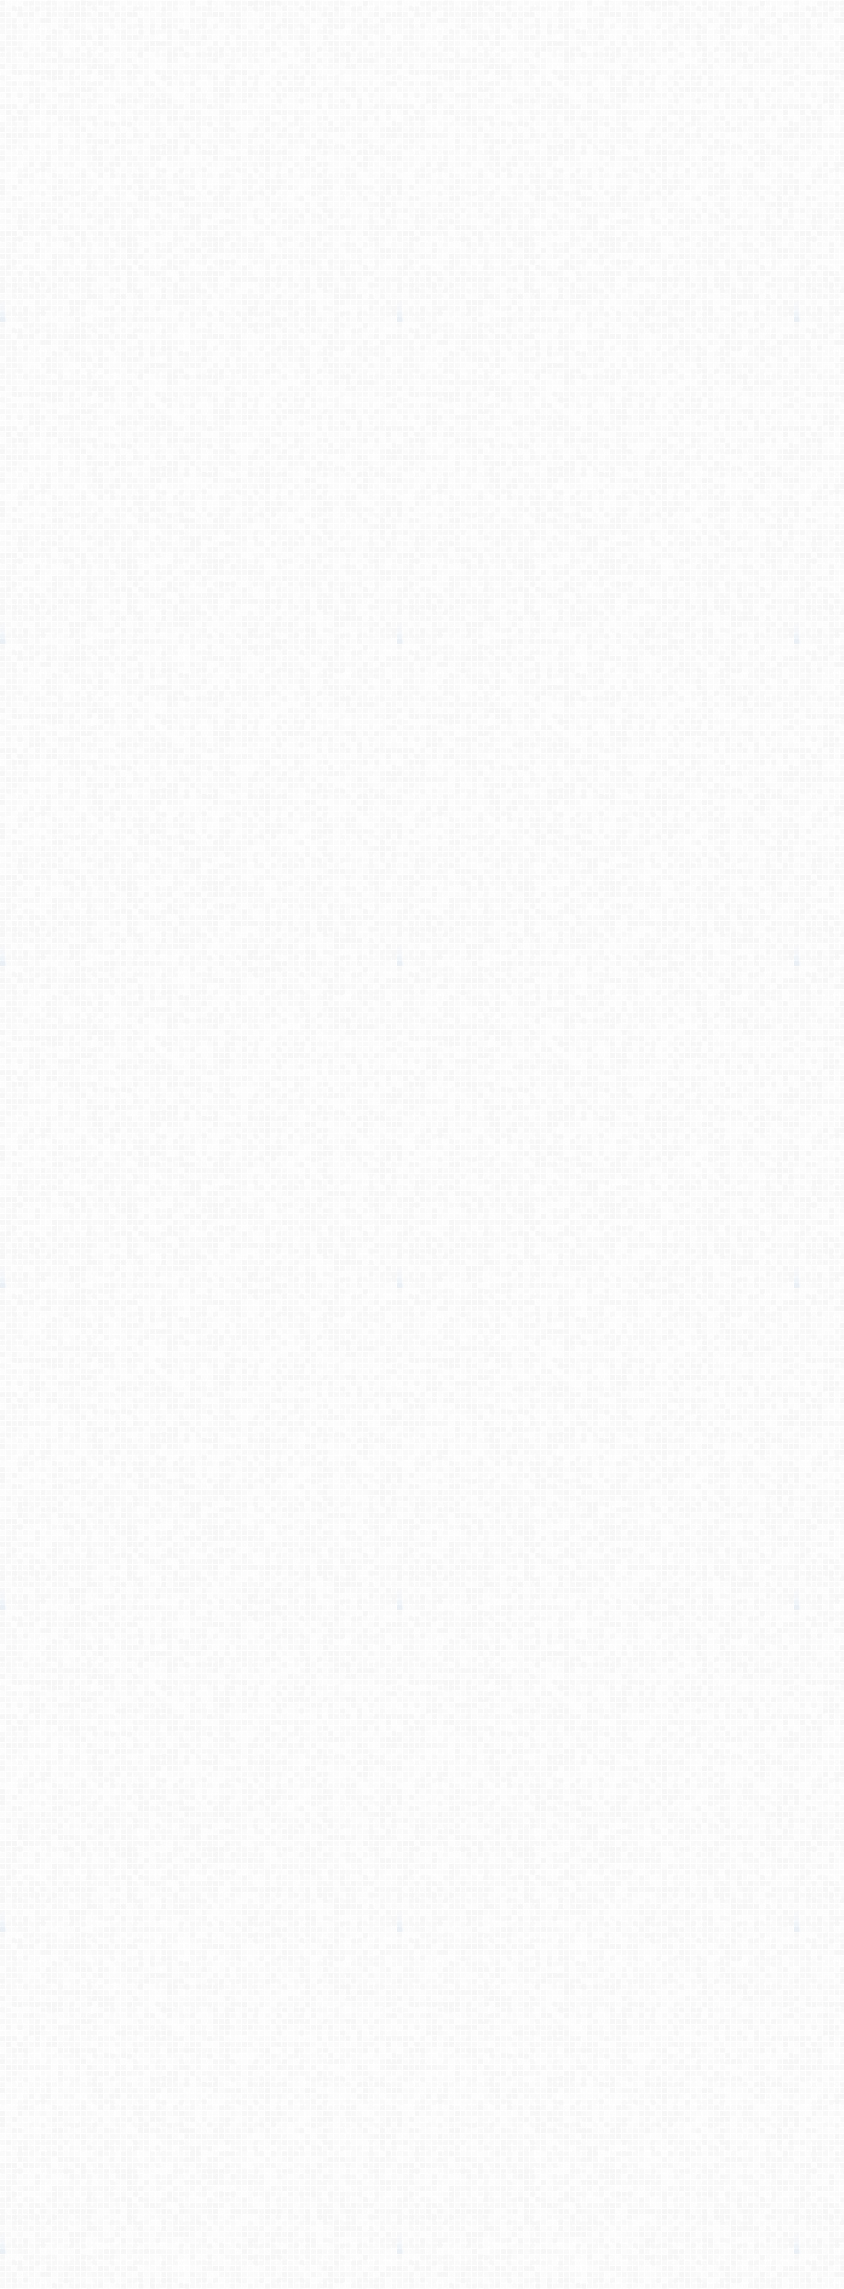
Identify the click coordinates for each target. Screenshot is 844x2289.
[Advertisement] (675, 357)
